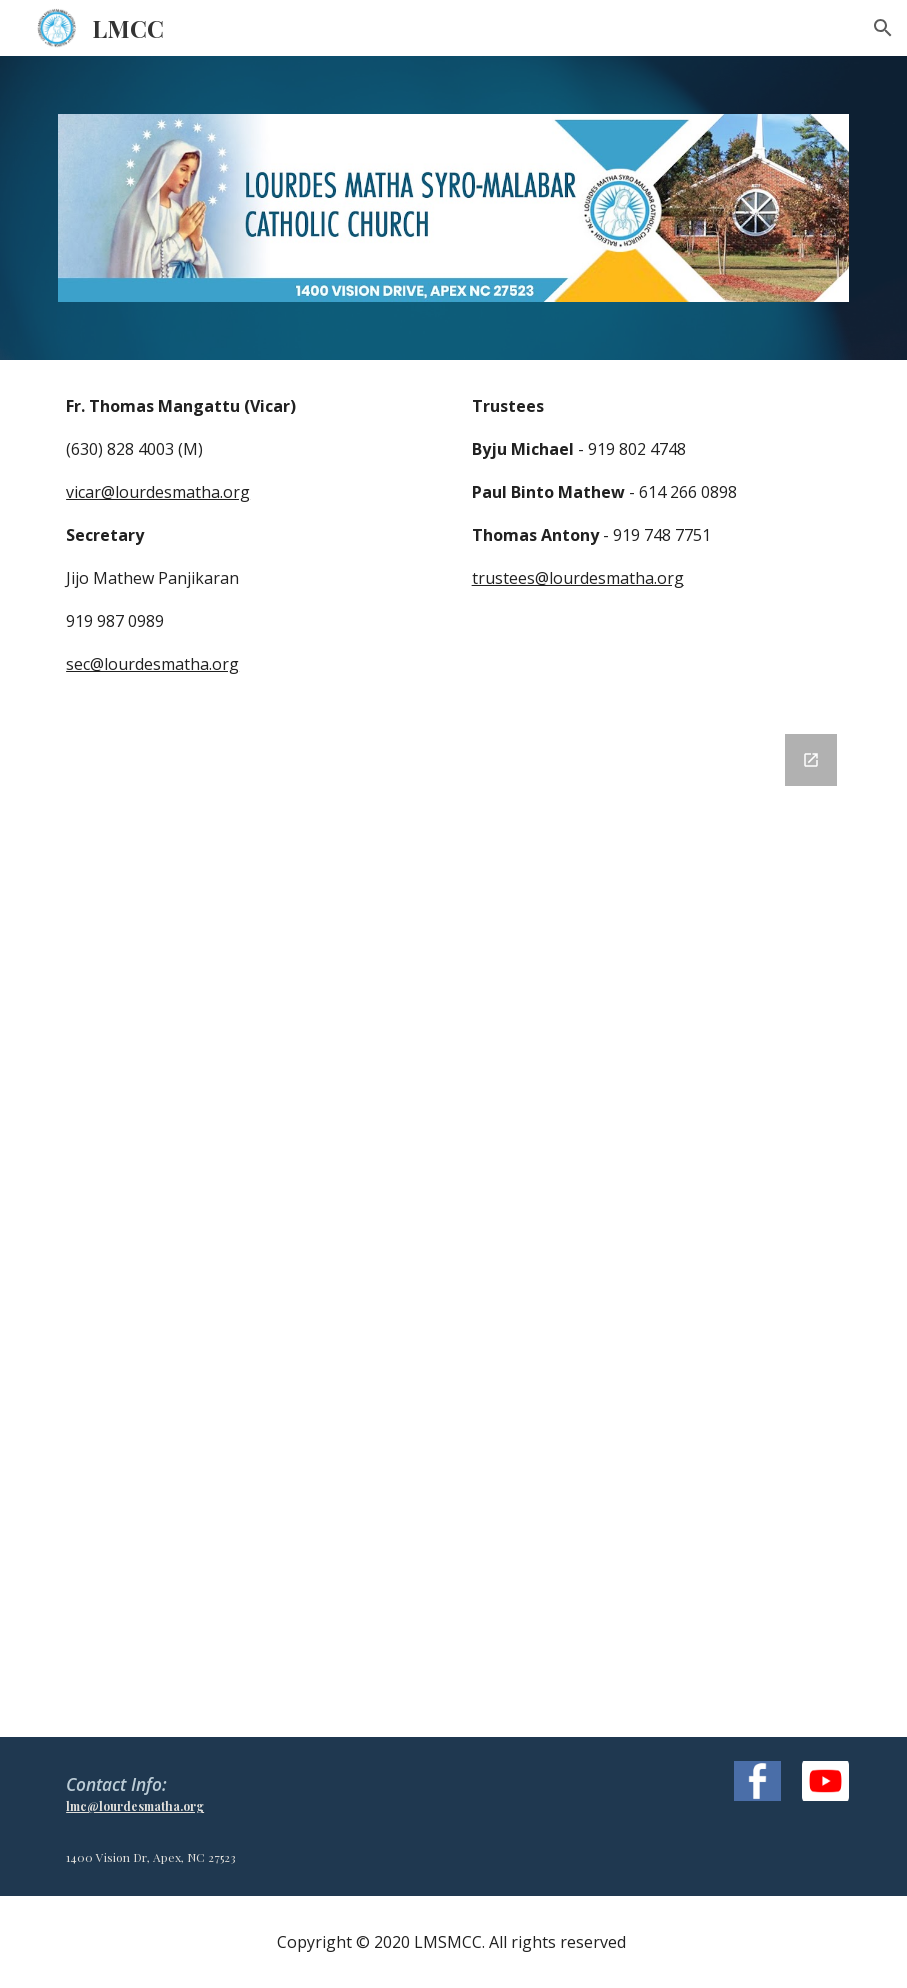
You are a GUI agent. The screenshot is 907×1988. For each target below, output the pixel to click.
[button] (883, 28)
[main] (250, 535)
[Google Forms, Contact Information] (453, 1223)
